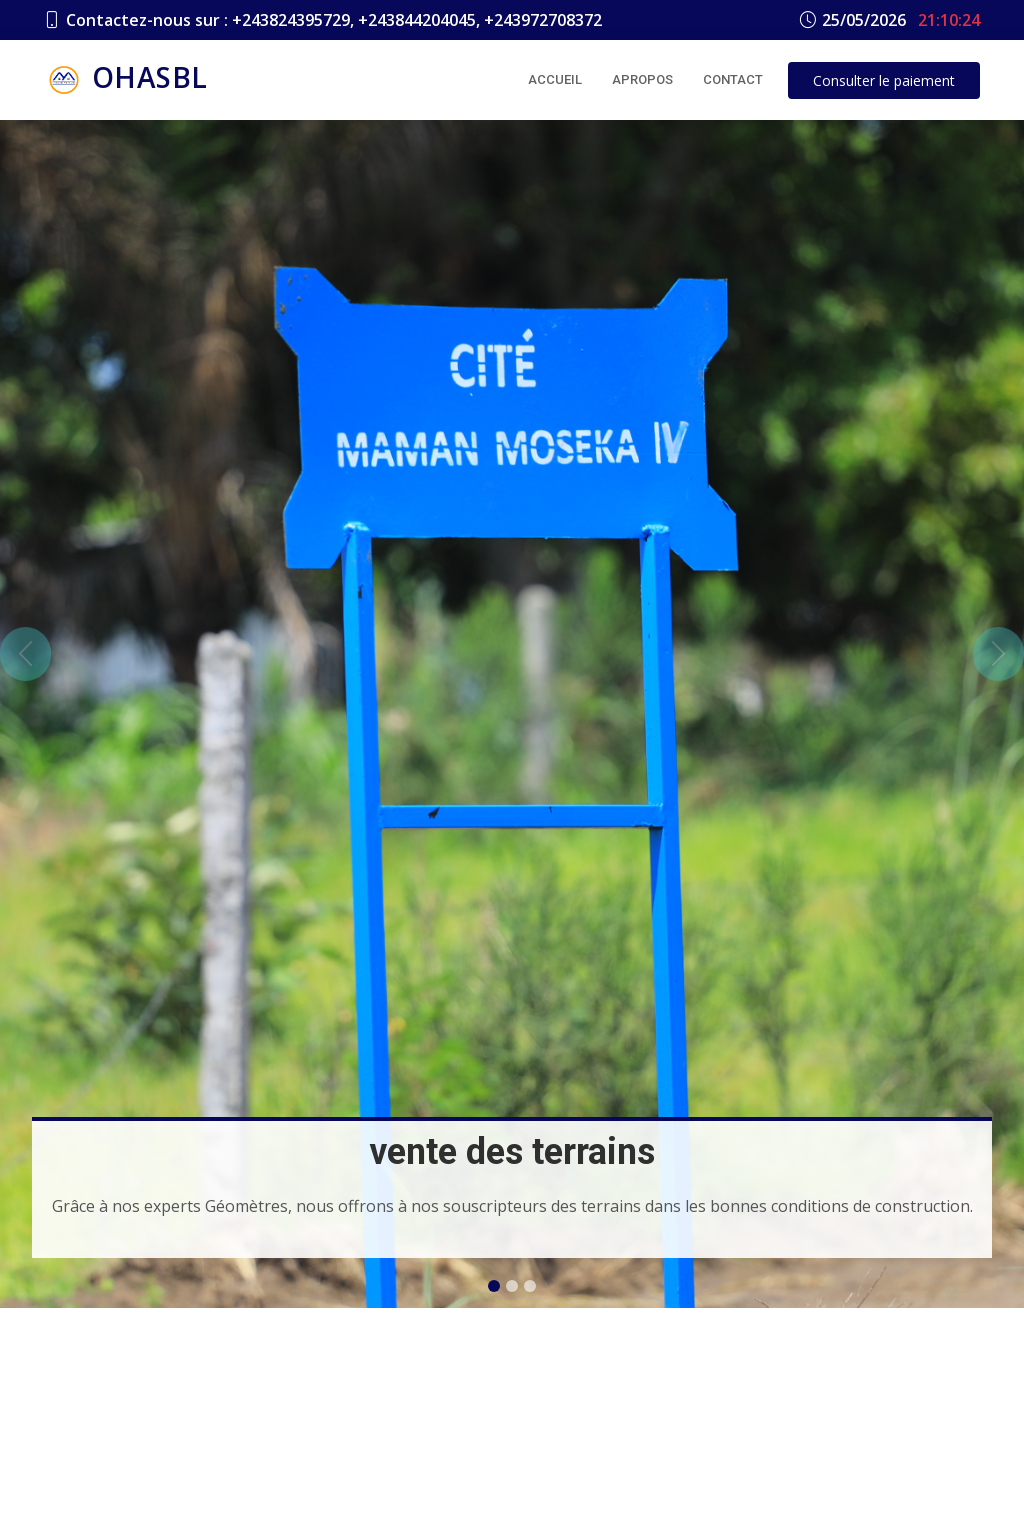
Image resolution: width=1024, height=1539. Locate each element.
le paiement (884, 80)
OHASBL (126, 80)
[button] (25, 654)
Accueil (555, 79)
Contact (733, 79)
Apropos (642, 79)
